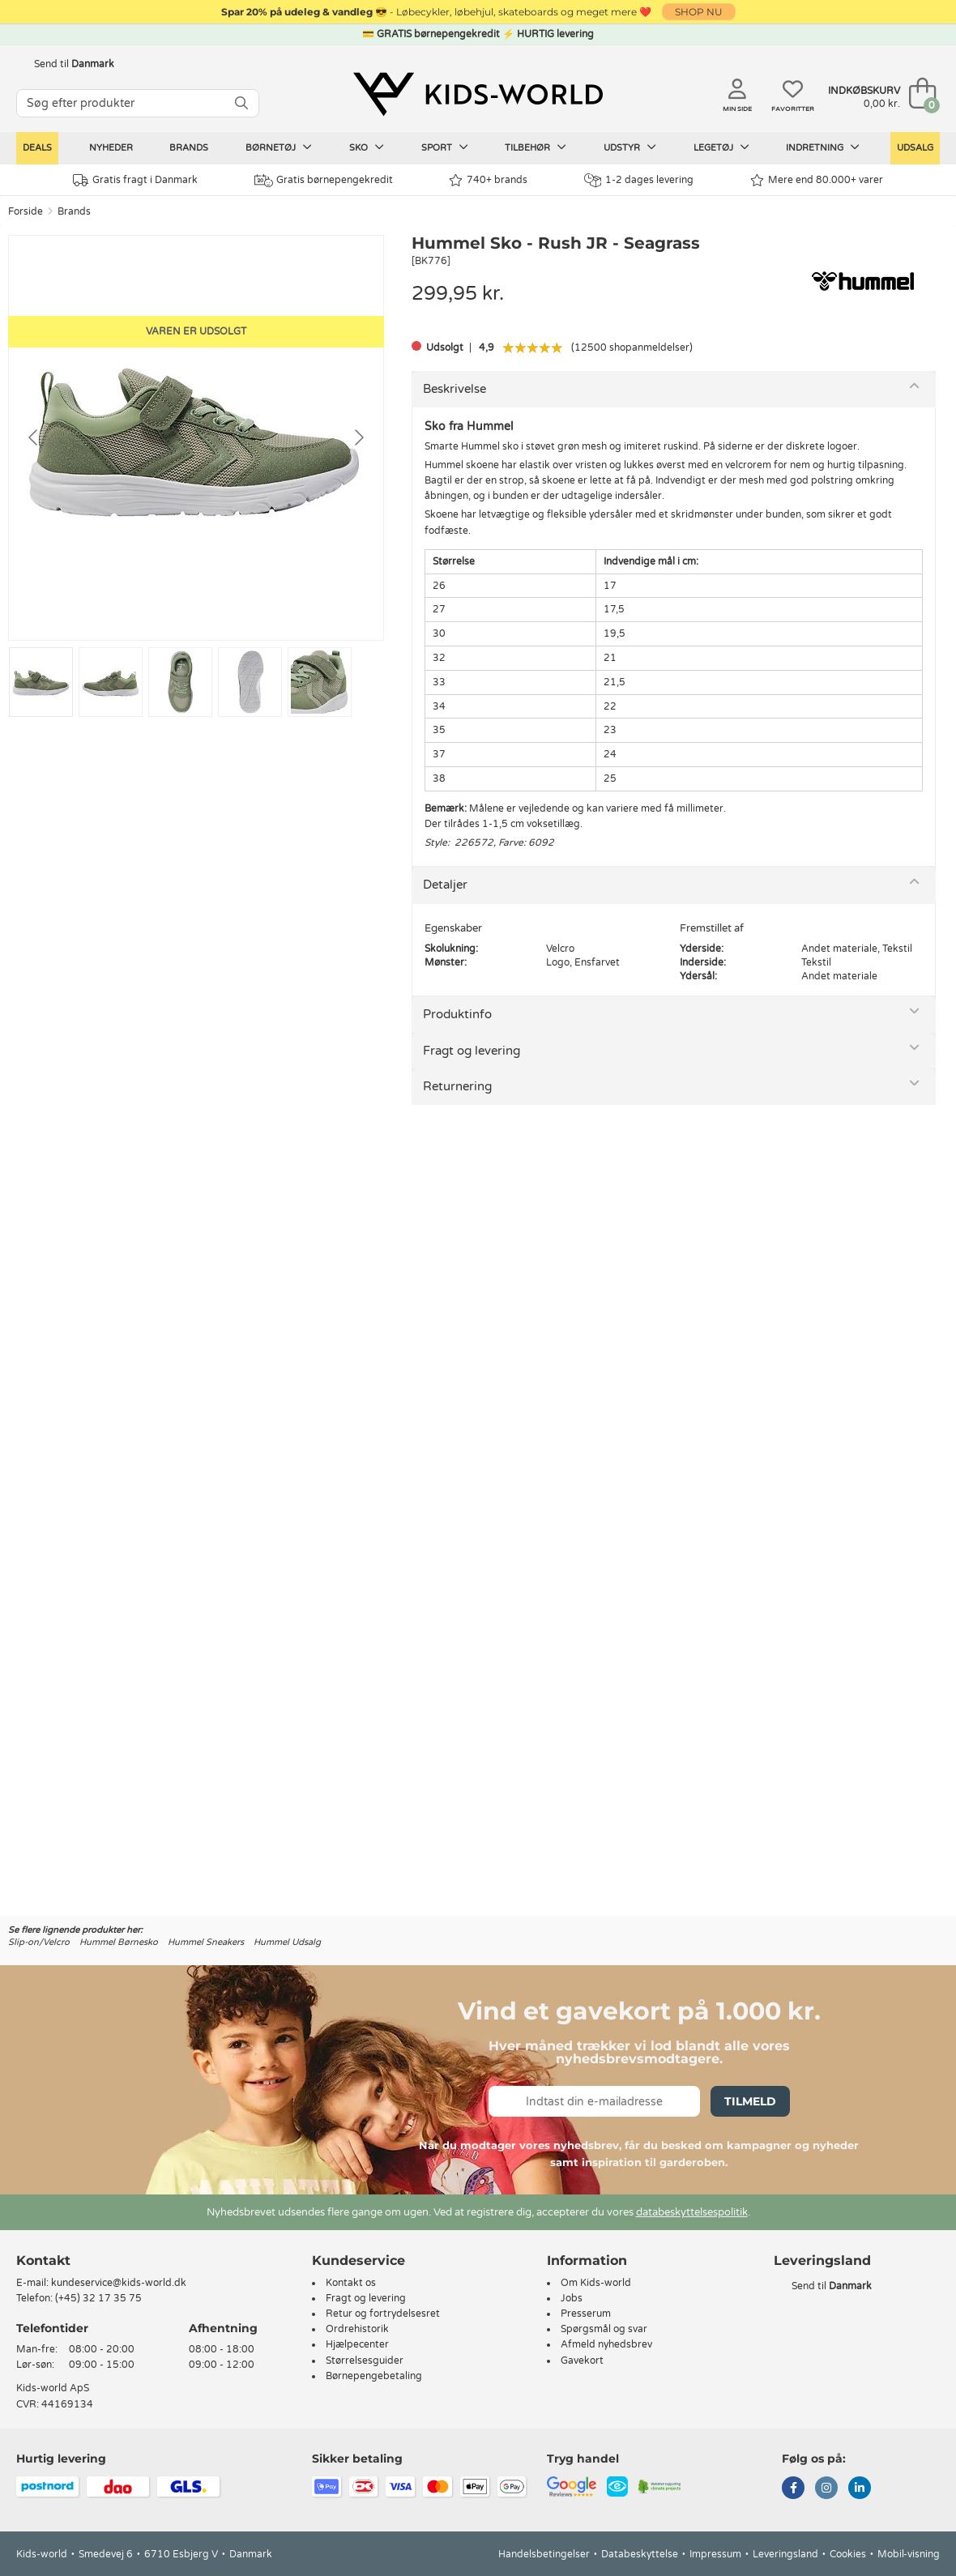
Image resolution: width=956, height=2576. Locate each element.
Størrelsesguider (364, 2360)
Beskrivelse (454, 389)
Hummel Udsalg (287, 1942)
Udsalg (915, 148)
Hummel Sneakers (206, 1942)
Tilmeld (750, 2101)
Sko (366, 147)
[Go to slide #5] (320, 682)
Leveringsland (785, 2554)
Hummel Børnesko (118, 1942)
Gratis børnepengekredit (323, 180)
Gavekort (582, 2360)
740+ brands (488, 180)
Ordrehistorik (357, 2329)
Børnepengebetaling (374, 2376)
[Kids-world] (478, 95)
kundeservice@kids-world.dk (118, 2282)
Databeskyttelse (639, 2554)
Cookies (848, 2554)
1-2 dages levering (639, 180)
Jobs (572, 2298)
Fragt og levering (471, 1050)
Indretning (823, 147)
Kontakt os (351, 2282)
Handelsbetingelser (544, 2554)
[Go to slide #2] (111, 682)
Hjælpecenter (357, 2344)
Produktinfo (457, 1014)
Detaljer (445, 884)
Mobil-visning (908, 2554)
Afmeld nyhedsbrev (606, 2344)
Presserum (586, 2313)
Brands (188, 148)
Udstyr (630, 147)
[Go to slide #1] (41, 682)
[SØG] (241, 103)
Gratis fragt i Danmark (135, 180)
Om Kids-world (596, 2282)
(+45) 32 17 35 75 (98, 2298)
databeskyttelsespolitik (692, 2212)
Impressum (715, 2554)
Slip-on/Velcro (39, 1942)
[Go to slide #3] (180, 682)
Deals (37, 148)
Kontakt (43, 2260)
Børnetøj (278, 147)
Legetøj (721, 147)
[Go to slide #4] (250, 682)
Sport (444, 147)
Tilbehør (535, 147)
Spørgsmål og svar (604, 2329)
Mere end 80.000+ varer (816, 180)
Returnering (457, 1086)
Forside (25, 211)
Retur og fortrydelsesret (383, 2313)
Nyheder (111, 148)
